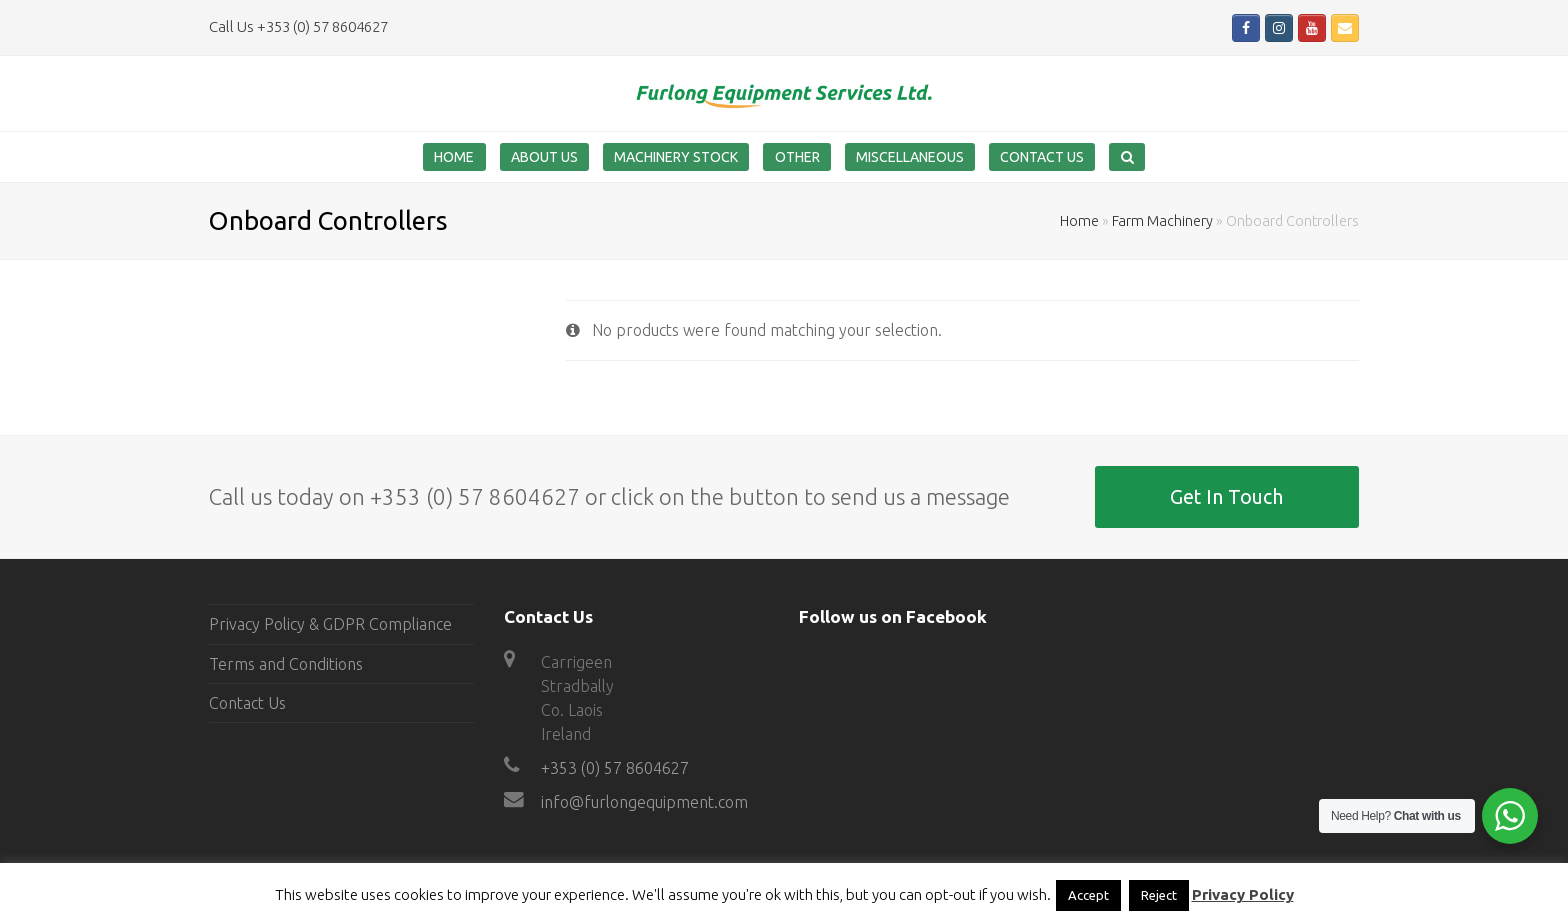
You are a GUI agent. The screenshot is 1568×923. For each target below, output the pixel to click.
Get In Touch (1226, 497)
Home (1079, 221)
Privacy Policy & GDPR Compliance (330, 624)
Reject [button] (1159, 895)
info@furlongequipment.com (644, 802)
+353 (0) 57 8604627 (615, 768)
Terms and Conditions (286, 664)
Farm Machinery (1162, 221)
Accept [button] (1088, 895)
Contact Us (247, 703)
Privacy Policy (1243, 894)
